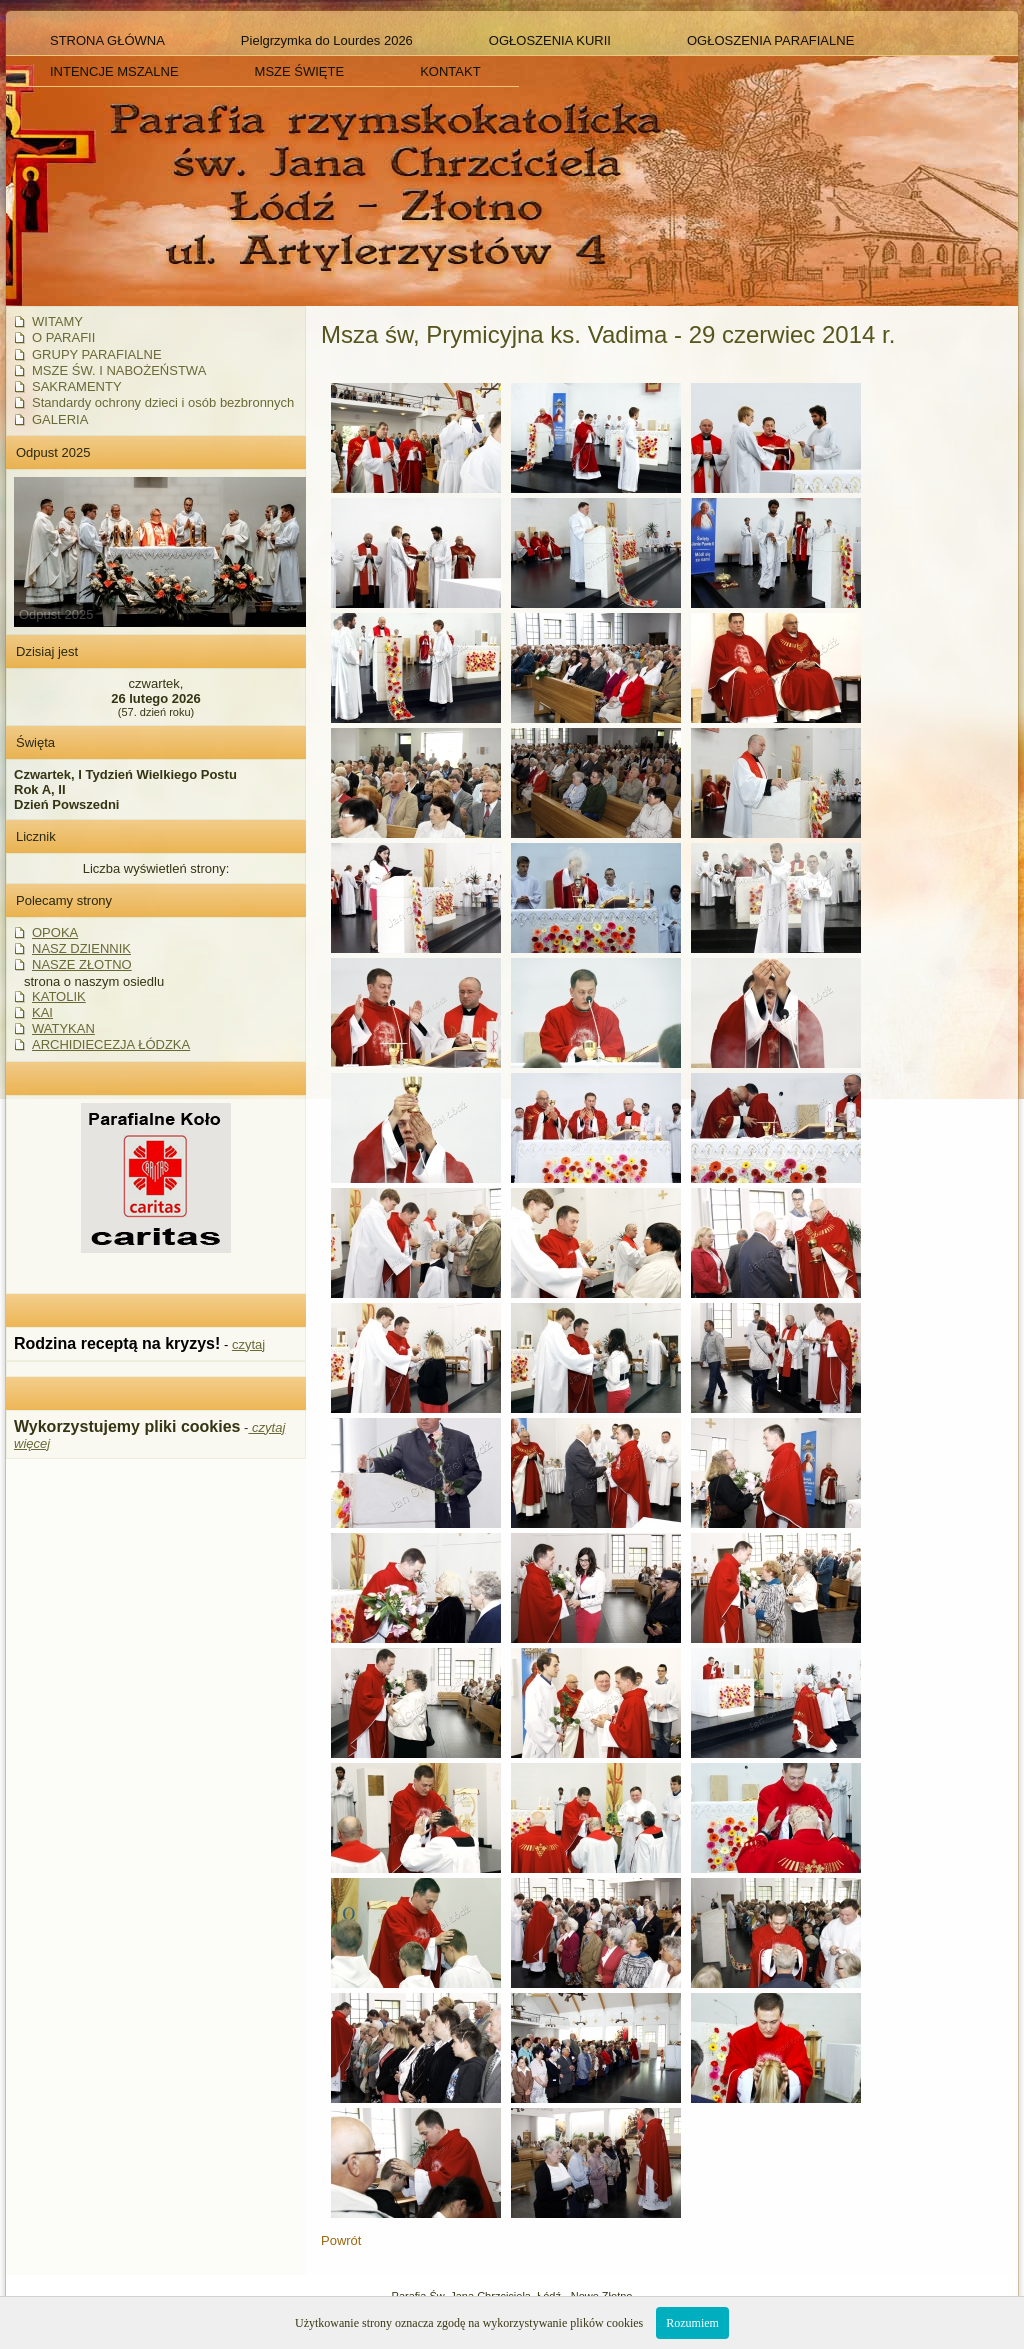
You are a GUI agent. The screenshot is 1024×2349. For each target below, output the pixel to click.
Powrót (341, 2240)
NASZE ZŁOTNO (82, 964)
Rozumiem (692, 2323)
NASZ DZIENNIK (81, 948)
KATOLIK (59, 996)
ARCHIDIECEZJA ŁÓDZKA (111, 1044)
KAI (42, 1012)
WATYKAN (63, 1028)
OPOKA (55, 932)
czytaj (248, 1344)
